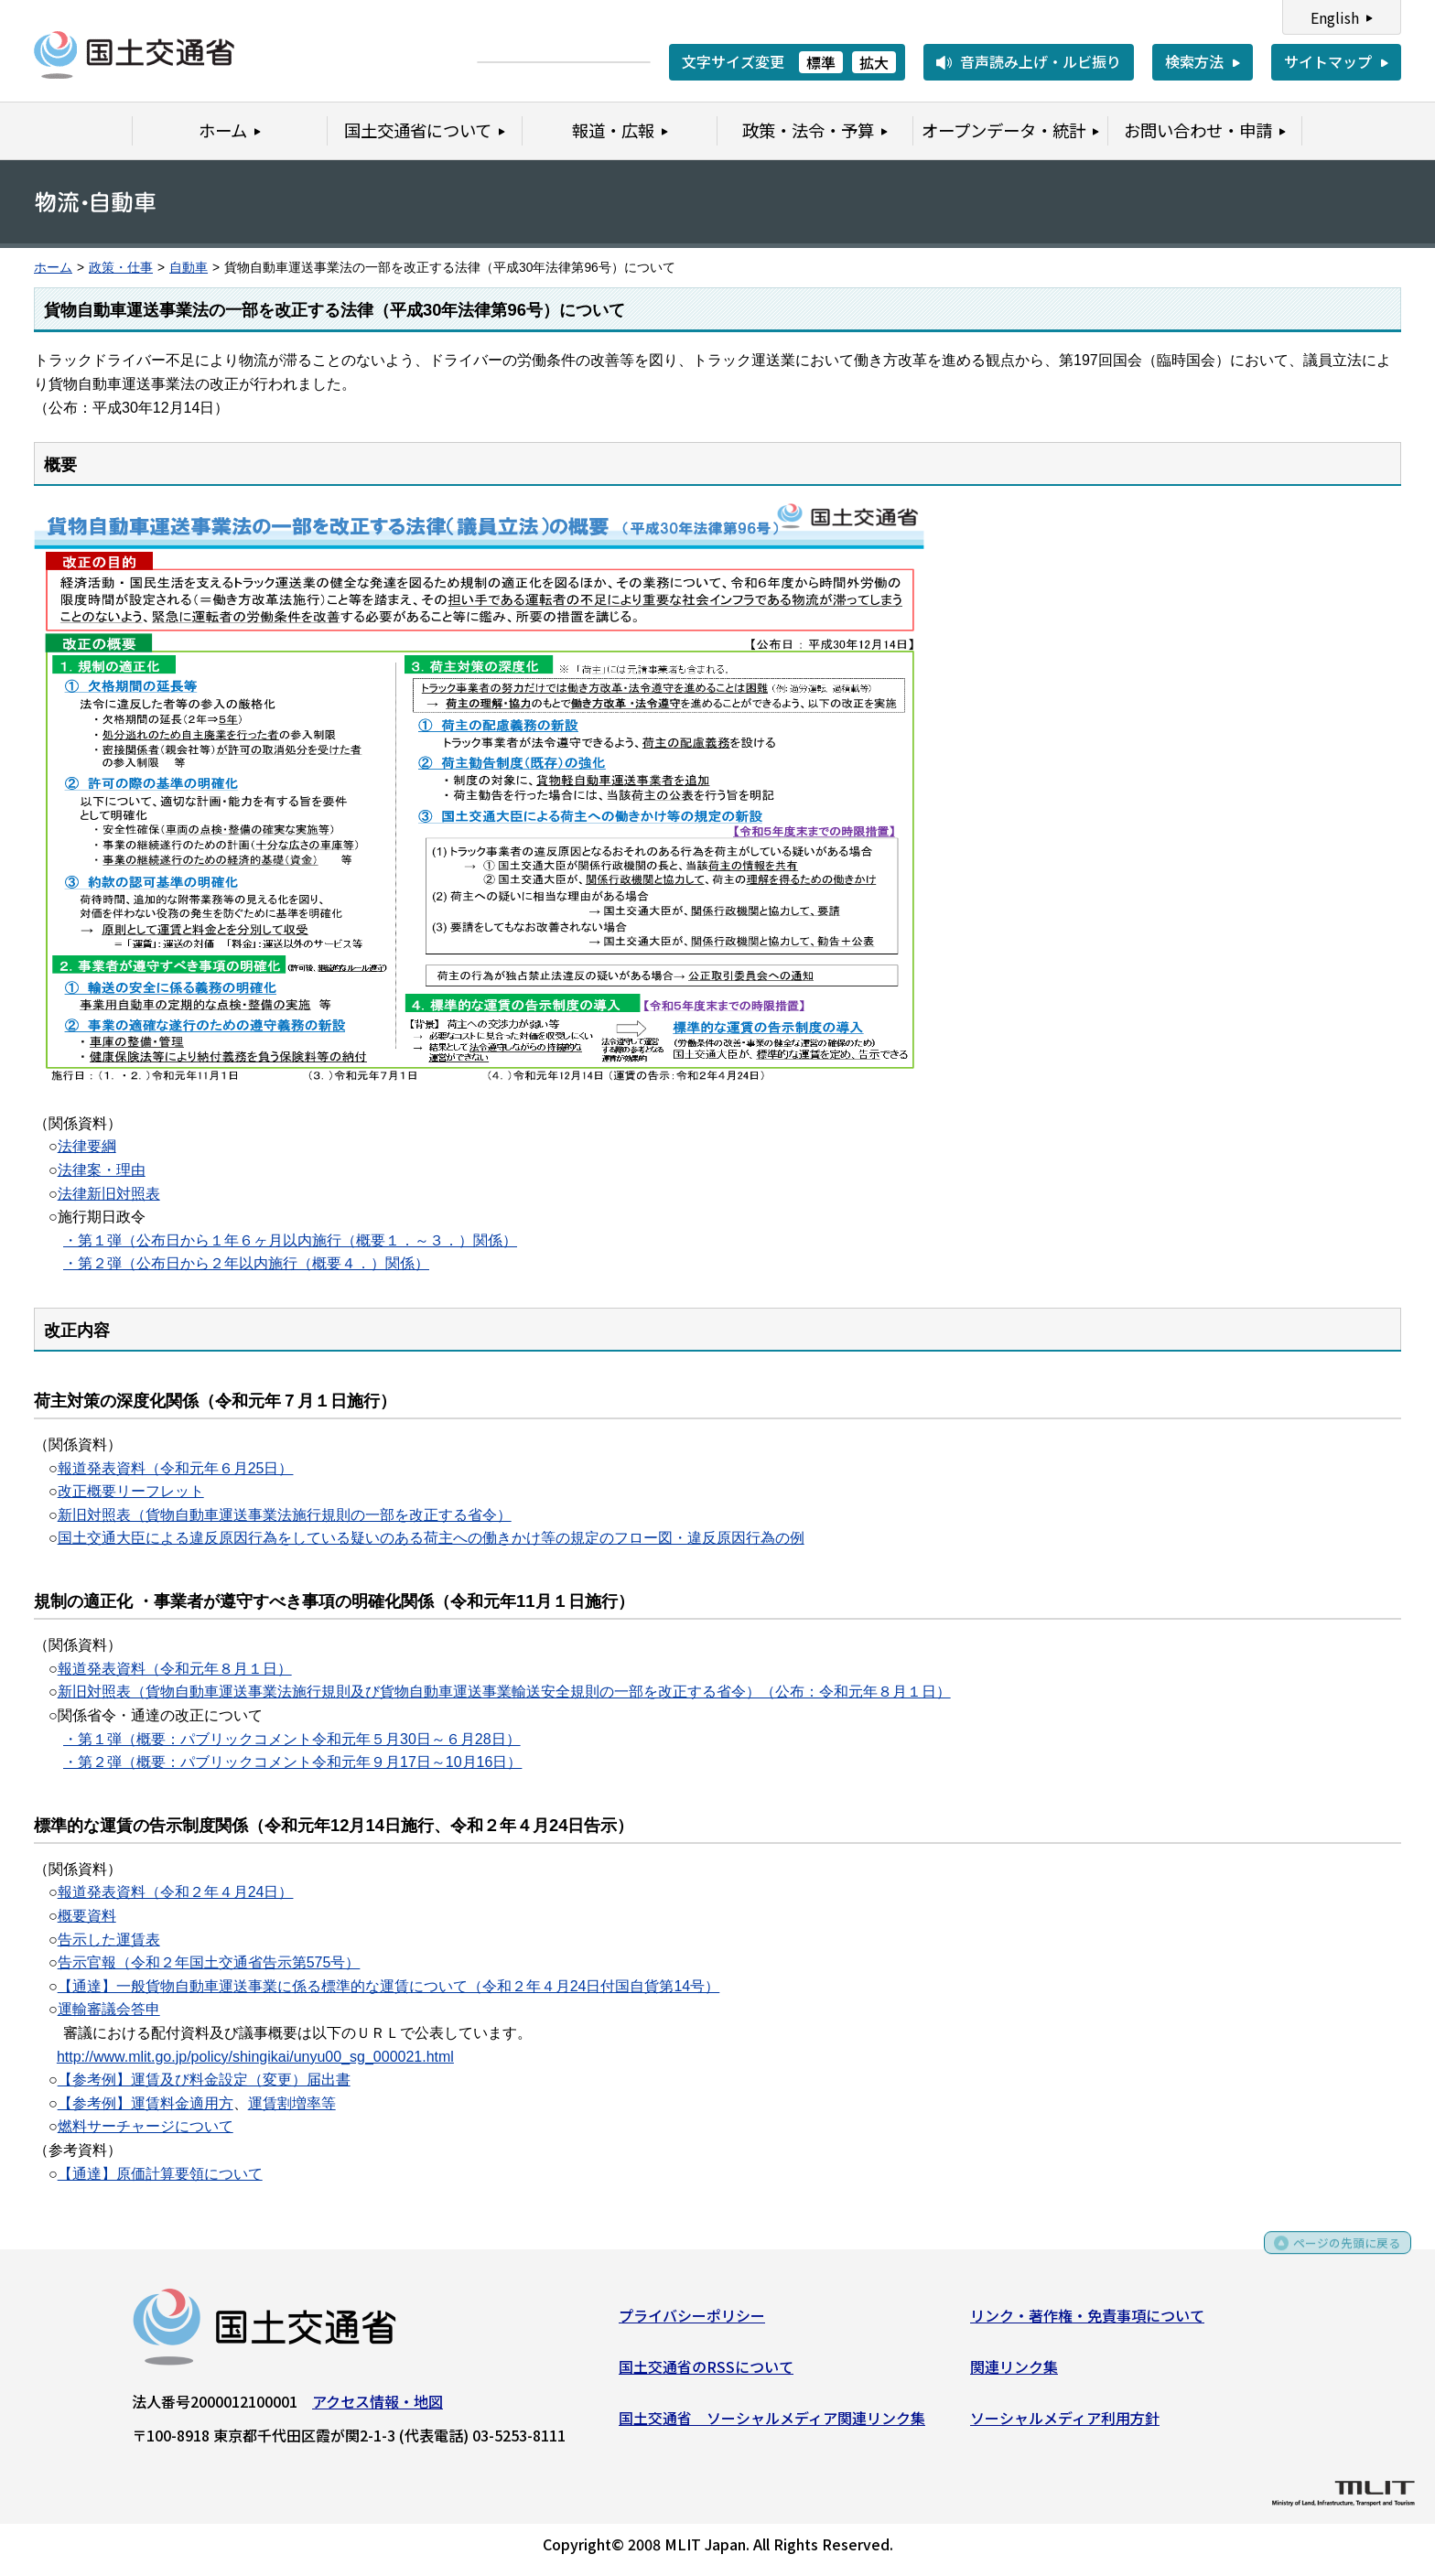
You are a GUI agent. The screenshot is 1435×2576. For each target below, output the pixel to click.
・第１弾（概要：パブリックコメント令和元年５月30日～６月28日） (292, 1739)
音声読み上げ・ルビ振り (1040, 61)
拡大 (874, 62)
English (1335, 17)
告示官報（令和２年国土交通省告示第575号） (209, 1962)
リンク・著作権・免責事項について (1087, 2322)
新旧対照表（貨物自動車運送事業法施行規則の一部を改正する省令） (285, 1515)
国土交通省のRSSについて (706, 2372)
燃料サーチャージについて (145, 2126)
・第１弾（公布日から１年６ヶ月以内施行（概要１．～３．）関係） (290, 1240)
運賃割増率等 (292, 2103)
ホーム (53, 268)
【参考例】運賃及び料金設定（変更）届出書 (204, 2079)
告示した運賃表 (109, 1939)
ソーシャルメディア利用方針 (1065, 2423)
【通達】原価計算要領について (160, 2174)
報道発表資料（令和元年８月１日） (175, 1668)
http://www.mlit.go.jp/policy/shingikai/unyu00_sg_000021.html (255, 2056)
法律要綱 (87, 1146)
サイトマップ (1328, 61)
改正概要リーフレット (131, 1491)
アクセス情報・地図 (377, 2408)
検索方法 (1194, 61)
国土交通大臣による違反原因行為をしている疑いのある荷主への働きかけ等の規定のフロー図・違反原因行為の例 (431, 1538)
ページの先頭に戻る (1336, 2255)
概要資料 (87, 1916)
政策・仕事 (121, 268)
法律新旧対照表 (109, 1194)
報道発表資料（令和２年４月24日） (176, 1892)
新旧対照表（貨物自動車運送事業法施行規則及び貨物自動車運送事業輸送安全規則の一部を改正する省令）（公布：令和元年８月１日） (504, 1691)
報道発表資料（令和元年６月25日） (176, 1468)
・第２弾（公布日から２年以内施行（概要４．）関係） (246, 1263)
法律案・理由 (102, 1170)
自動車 (188, 268)
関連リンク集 (1014, 2372)
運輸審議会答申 (109, 2009)
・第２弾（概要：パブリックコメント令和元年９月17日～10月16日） (292, 1762)
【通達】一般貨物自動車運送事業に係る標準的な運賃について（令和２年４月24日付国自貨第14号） (389, 1986)
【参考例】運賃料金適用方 (145, 2103)
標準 (821, 62)
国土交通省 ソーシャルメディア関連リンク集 (772, 2423)
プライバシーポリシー (692, 2322)
